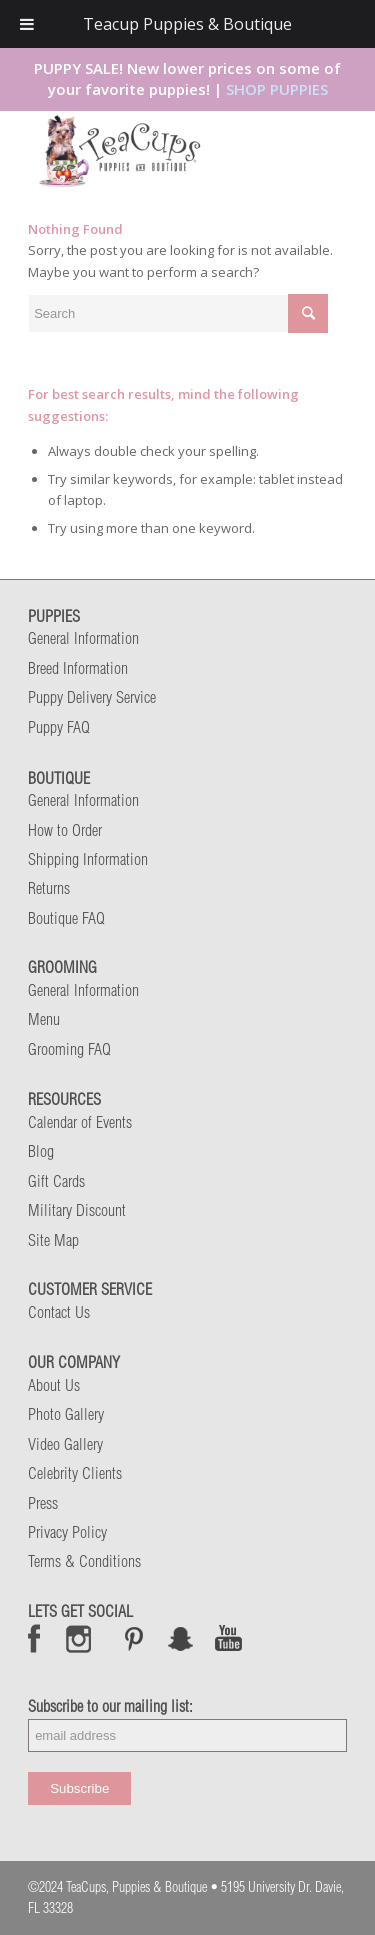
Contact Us (59, 1312)
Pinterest (134, 1638)
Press (43, 1503)
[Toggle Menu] (27, 24)
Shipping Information (88, 859)
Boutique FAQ (66, 918)
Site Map (53, 1240)
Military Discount (77, 1210)
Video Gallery (65, 1444)
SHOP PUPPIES (277, 89)
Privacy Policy (67, 1532)
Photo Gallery (66, 1414)
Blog (41, 1151)
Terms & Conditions (84, 1561)
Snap (181, 1638)
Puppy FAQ (59, 727)
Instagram (79, 1638)
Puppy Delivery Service (92, 697)
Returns (49, 888)
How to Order (65, 830)
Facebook (34, 1638)
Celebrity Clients (75, 1473)
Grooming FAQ (69, 1049)
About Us (54, 1385)
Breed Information (78, 668)
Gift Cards (56, 1181)
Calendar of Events (80, 1122)
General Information (83, 638)
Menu (44, 1019)
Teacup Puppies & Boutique (187, 24)
